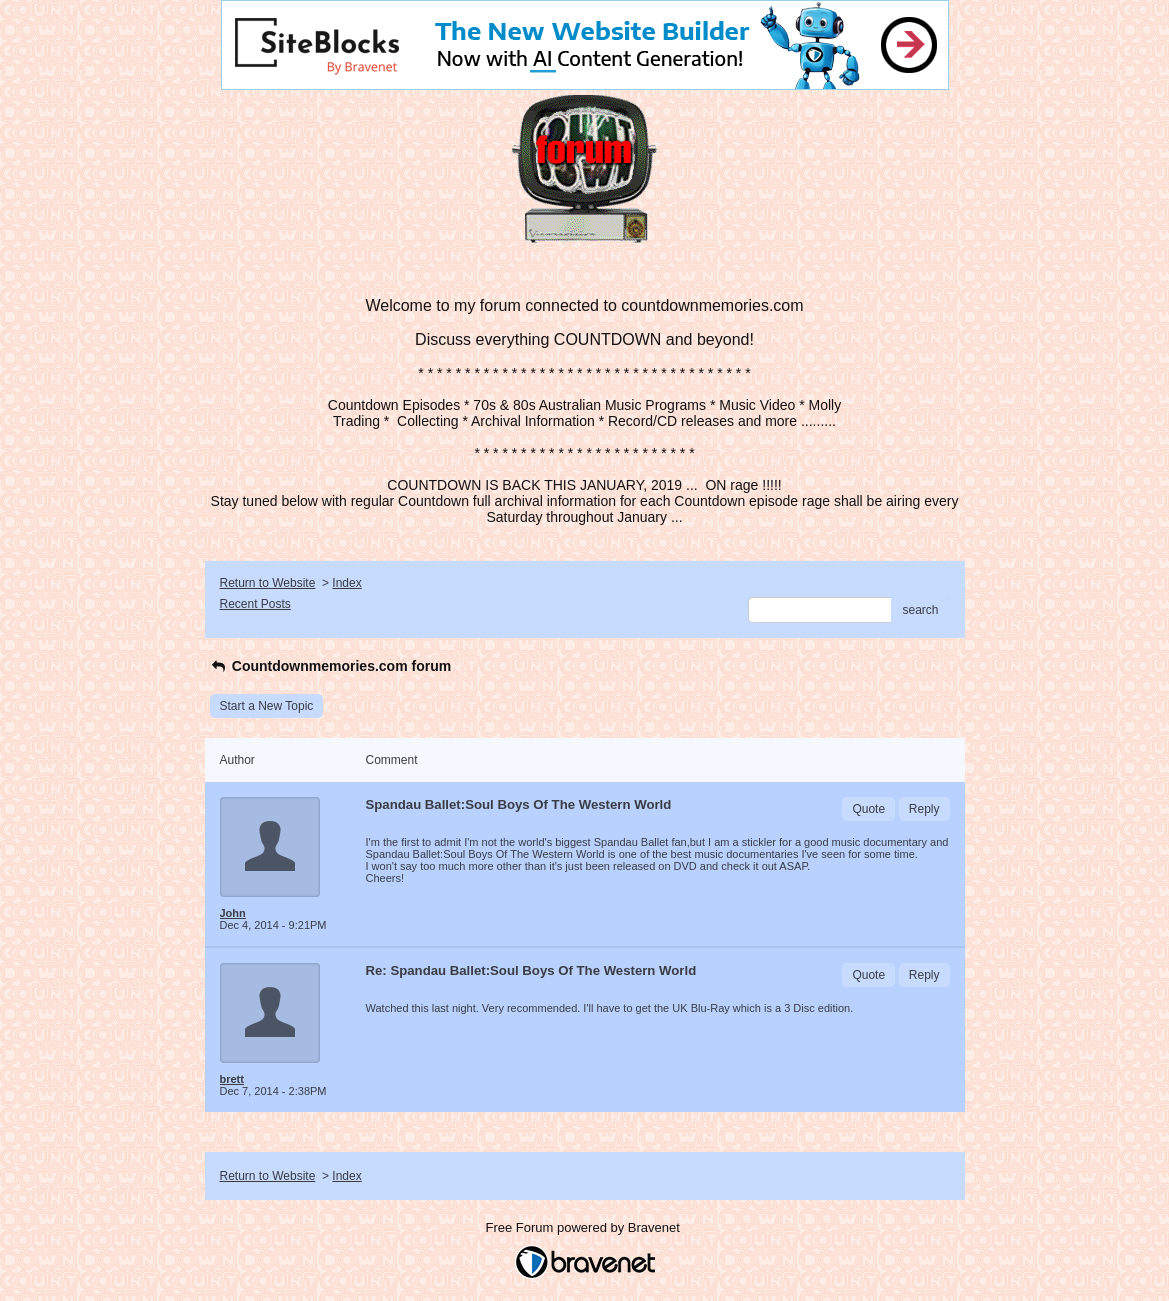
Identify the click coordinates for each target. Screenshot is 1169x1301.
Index (346, 583)
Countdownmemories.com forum (331, 666)
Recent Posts (255, 604)
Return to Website (268, 583)
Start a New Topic (267, 706)
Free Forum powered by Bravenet (585, 1227)
